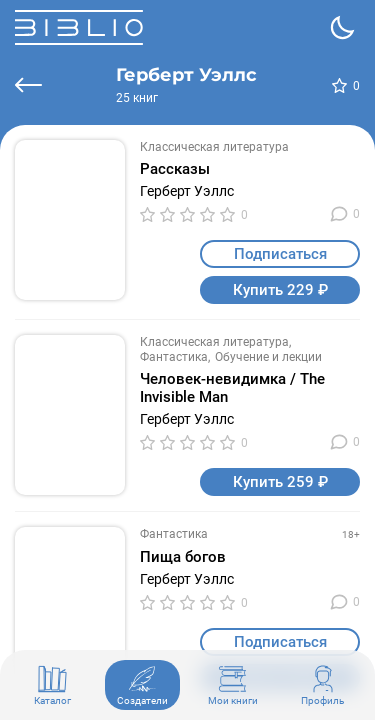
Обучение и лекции (268, 357)
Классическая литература (214, 147)
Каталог (52, 685)
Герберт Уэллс (187, 191)
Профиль (322, 685)
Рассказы (175, 169)
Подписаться (280, 254)
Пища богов (183, 557)
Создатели (142, 685)
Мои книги (233, 685)
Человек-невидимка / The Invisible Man (232, 388)
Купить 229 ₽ (280, 290)
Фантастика (174, 357)
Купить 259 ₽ (280, 482)
